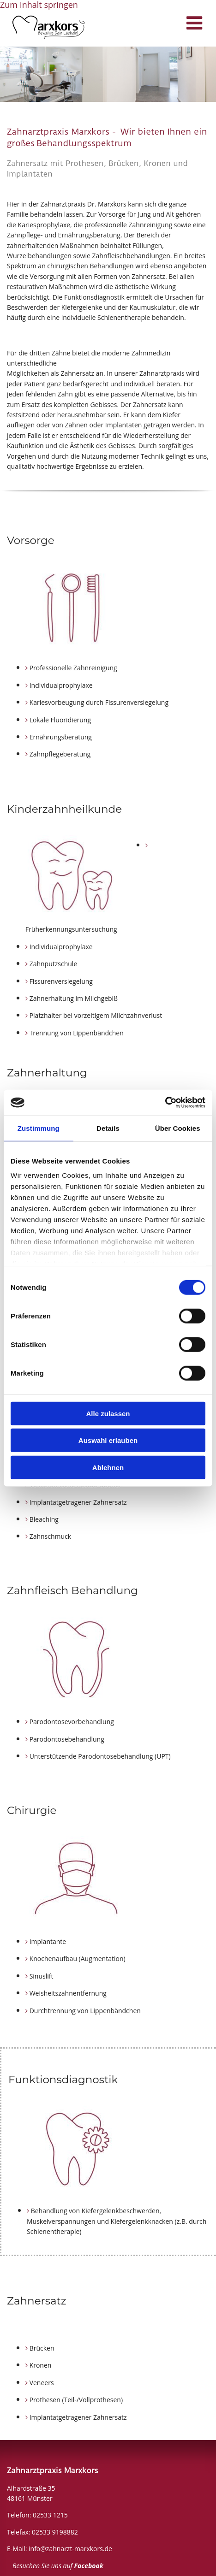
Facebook (88, 2565)
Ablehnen (108, 1467)
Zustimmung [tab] (39, 1128)
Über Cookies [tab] (177, 1128)
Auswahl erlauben (108, 1440)
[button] (166, 25)
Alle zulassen (108, 1413)
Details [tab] (108, 1128)
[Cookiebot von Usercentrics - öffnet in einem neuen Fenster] (165, 1103)
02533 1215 (50, 2515)
